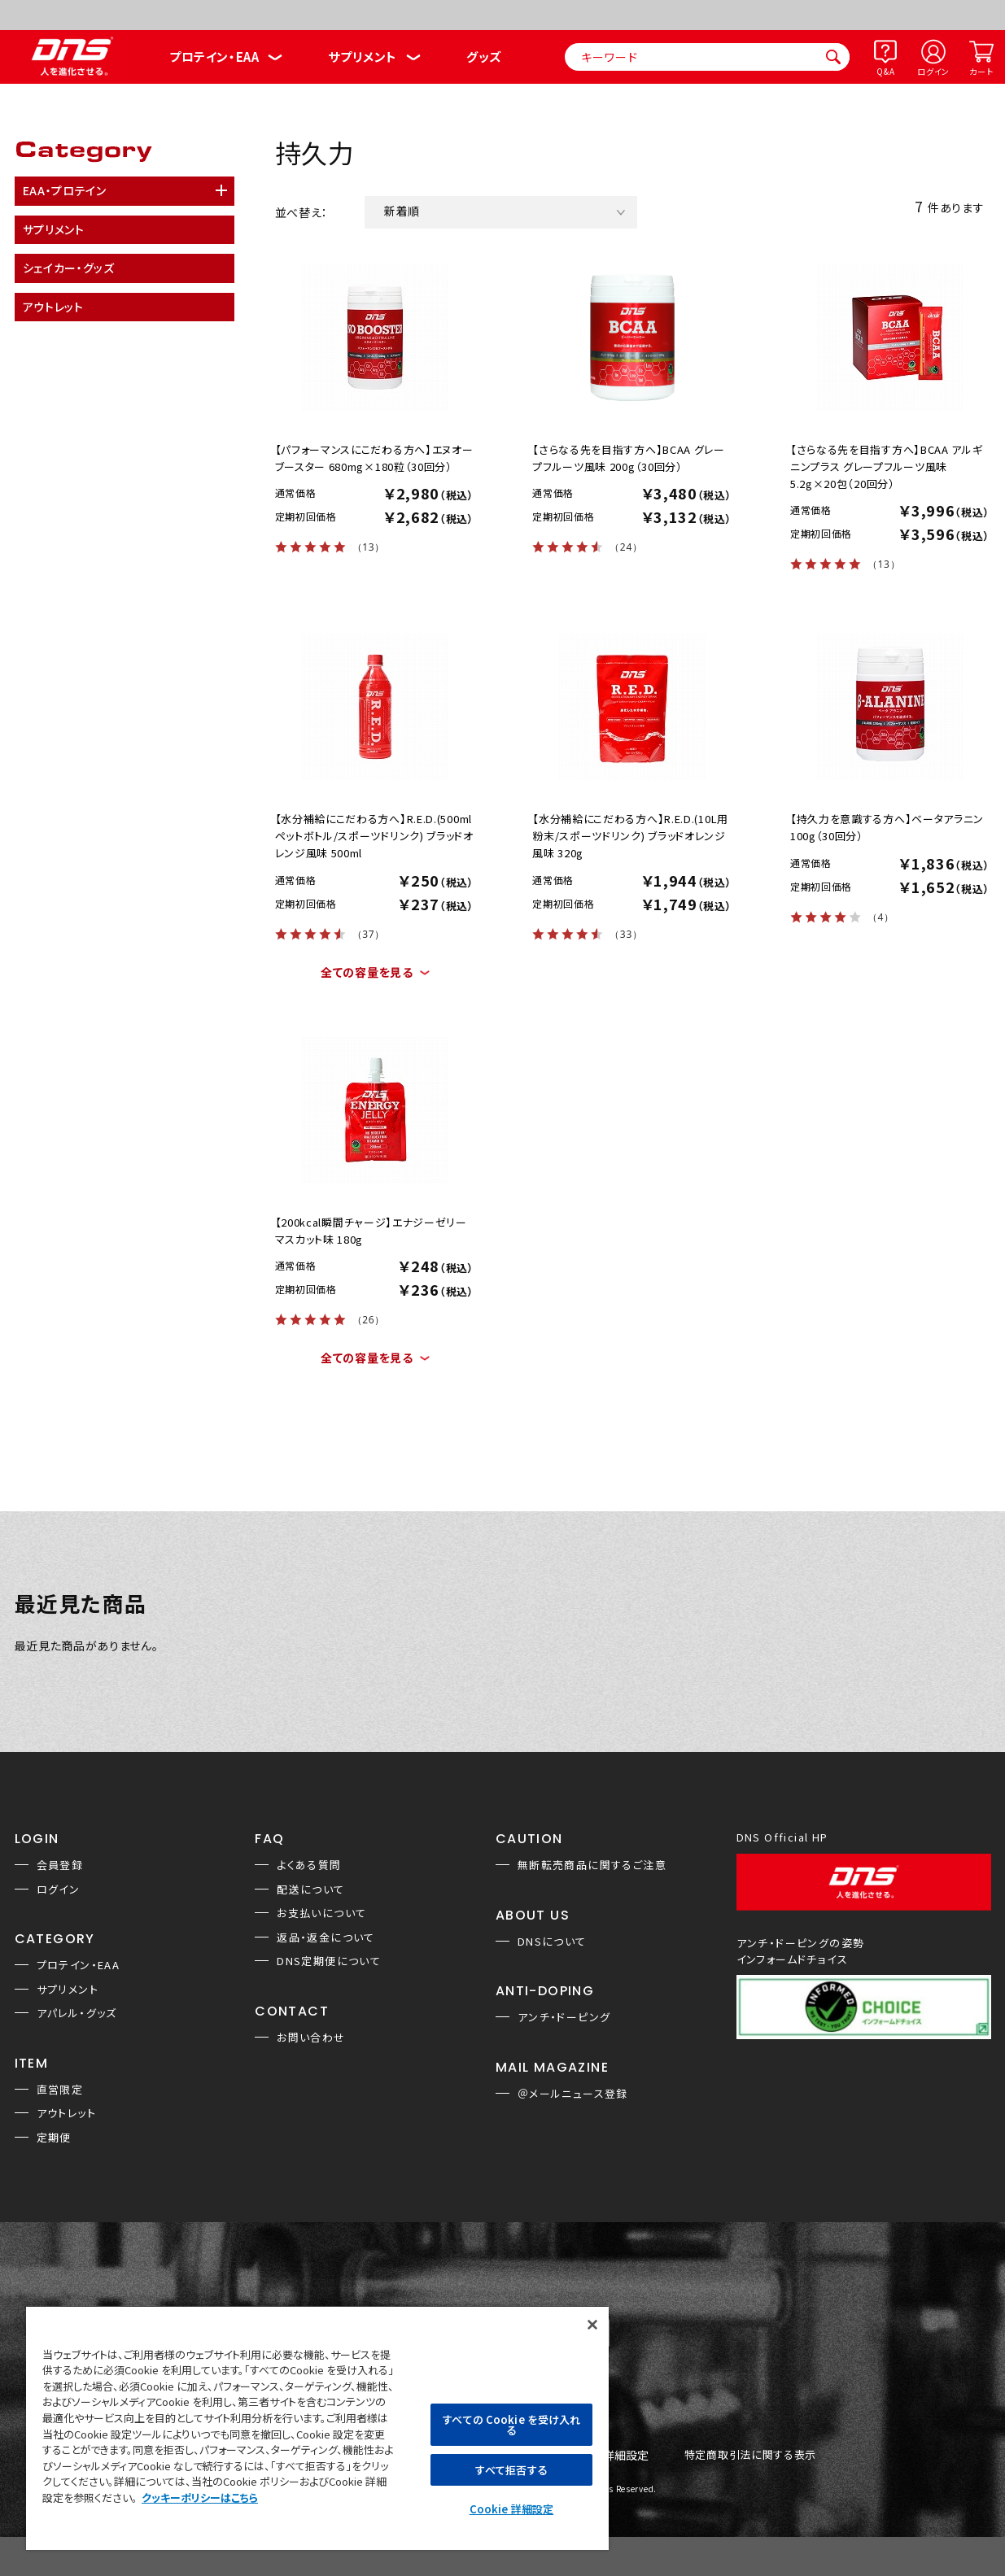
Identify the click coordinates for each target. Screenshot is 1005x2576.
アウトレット (66, 2113)
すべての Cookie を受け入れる (511, 2425)
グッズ (483, 56)
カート (981, 71)
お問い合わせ (311, 2037)
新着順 (402, 211)
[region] (317, 2427)
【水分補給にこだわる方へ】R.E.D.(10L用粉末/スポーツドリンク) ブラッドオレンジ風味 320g (630, 836)
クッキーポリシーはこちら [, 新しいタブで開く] (200, 2497)
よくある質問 (309, 1864)
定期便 (54, 2137)
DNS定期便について (329, 1960)
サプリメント (362, 56)
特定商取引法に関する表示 (750, 2455)
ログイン (933, 71)
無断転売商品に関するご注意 (592, 1864)
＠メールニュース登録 (573, 2093)
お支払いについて (321, 1912)
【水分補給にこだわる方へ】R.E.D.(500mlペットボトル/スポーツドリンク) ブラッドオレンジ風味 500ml (374, 836)
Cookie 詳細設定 (511, 2509)
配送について (310, 1889)
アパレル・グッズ (77, 2012)
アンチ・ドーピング (564, 2017)
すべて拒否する (511, 2470)
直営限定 (60, 2089)
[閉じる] (592, 2325)
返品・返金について (326, 1937)
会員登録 (60, 1864)
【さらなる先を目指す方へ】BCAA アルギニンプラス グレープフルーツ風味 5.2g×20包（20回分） (886, 466)
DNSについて (552, 1941)
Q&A (885, 71)
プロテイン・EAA (214, 56)
